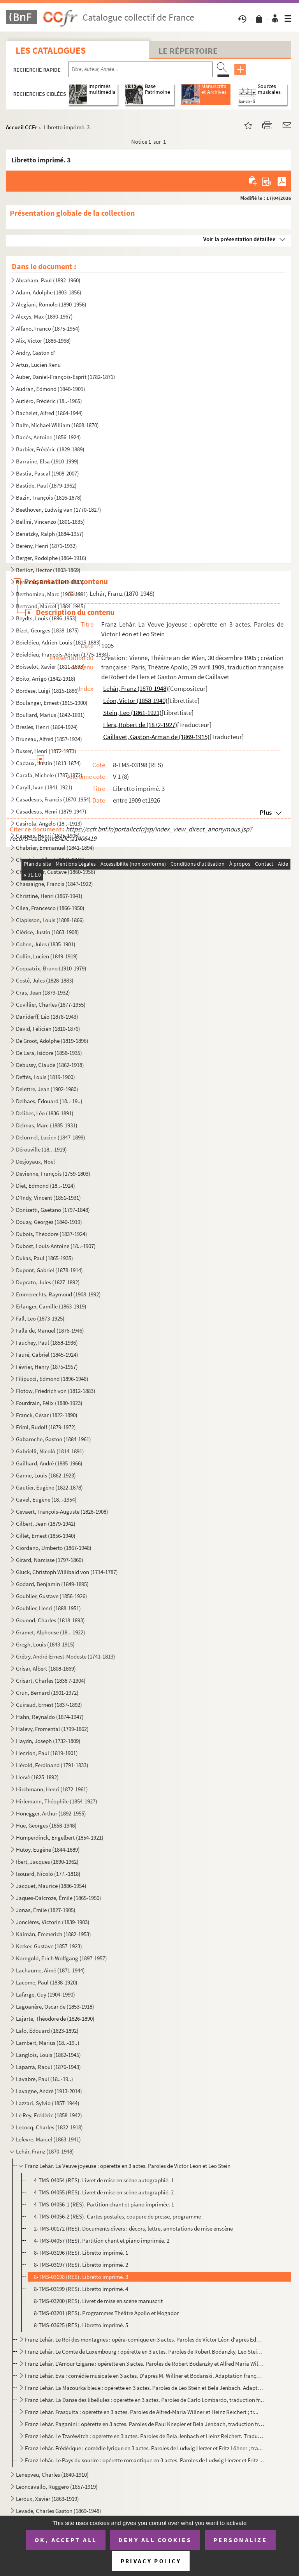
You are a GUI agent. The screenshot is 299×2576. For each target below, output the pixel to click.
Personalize (240, 2540)
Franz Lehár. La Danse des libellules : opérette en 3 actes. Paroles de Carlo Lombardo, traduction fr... (144, 2399)
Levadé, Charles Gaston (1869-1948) (58, 2510)
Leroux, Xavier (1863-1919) (47, 2498)
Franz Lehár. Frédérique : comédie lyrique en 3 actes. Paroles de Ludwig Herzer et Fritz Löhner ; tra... (144, 2448)
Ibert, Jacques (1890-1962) (47, 1861)
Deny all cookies (155, 2540)
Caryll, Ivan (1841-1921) (44, 787)
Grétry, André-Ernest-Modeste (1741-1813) (65, 1656)
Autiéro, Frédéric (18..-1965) (49, 401)
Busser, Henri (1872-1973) (46, 751)
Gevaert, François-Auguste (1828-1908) (62, 1511)
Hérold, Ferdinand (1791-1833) (52, 1765)
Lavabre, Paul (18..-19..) (44, 2079)
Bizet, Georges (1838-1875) (47, 630)
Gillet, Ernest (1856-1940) (46, 1535)
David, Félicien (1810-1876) (48, 1028)
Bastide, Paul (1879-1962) (46, 485)
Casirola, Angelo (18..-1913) (49, 823)
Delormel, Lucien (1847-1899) (50, 1137)
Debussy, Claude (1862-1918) (50, 1065)
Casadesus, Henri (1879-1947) (51, 811)
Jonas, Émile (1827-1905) (46, 1910)
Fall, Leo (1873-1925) (40, 1318)
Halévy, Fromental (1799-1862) (52, 1729)
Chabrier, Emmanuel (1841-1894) (55, 847)
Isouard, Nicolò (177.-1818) (48, 1873)
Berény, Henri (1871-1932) (46, 545)
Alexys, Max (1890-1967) (44, 316)
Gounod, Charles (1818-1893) (50, 1620)
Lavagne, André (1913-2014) (49, 2091)
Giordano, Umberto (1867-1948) (53, 1547)
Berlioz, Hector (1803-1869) (48, 570)
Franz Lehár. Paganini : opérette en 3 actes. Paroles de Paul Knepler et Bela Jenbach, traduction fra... (144, 2424)
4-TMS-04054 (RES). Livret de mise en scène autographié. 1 (104, 2180)
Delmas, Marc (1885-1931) (46, 1125)
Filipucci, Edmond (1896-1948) (52, 1378)
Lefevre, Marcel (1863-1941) (48, 2139)
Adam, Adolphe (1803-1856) (48, 292)
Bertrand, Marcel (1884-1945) (50, 606)
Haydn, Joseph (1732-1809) (48, 1741)
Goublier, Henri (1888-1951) (48, 1608)
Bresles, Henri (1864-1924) (47, 727)
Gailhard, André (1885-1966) (49, 1463)
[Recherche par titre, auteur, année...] (140, 69)
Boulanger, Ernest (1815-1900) (52, 702)
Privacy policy (151, 2561)
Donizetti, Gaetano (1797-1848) (53, 1209)
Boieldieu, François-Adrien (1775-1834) (62, 654)
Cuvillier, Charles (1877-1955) (51, 1004)
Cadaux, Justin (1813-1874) (48, 763)
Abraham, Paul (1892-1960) (48, 280)
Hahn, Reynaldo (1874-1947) (50, 1716)
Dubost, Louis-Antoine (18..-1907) (56, 1246)
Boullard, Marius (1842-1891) (50, 714)
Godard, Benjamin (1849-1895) (52, 1584)
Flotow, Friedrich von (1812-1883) (55, 1391)
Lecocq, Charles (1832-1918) (49, 2127)
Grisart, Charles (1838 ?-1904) (51, 1680)
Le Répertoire (188, 50)
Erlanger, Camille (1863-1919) (51, 1306)
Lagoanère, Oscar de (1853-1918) (55, 2006)
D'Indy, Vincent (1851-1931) (48, 1197)
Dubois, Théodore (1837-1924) (51, 1234)
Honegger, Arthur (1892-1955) (51, 1813)
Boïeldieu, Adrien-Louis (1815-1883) (58, 642)
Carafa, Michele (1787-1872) (49, 775)
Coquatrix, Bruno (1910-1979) (51, 968)
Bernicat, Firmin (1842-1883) (50, 582)
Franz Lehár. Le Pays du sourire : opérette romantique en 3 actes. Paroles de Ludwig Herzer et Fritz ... (144, 2460)
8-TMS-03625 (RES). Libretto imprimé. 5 (81, 2325)
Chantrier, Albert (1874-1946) (50, 859)
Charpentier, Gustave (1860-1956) (55, 871)
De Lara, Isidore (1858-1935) (49, 1052)
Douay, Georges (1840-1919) (49, 1221)
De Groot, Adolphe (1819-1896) (52, 1040)
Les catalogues (51, 50)
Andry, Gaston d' (35, 352)
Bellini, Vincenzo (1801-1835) (50, 521)
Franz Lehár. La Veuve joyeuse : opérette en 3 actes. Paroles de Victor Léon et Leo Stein (127, 2165)
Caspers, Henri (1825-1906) (48, 835)
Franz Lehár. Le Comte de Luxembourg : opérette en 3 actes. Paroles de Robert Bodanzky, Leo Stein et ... (144, 2351)
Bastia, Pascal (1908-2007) (47, 473)
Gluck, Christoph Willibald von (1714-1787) (67, 1572)
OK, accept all (66, 2540)
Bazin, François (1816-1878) (49, 497)
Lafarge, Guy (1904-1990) (45, 1994)
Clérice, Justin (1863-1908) (47, 932)
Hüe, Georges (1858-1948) (46, 1825)
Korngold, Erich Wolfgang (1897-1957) (61, 1958)
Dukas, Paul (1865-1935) (44, 1258)
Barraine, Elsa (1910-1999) (47, 461)
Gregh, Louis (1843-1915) (45, 1644)
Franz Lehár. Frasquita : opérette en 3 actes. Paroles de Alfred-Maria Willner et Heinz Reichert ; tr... (142, 2412)
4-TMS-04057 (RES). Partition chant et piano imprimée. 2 (101, 2240)
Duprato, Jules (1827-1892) (48, 1282)
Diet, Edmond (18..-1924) (45, 1185)
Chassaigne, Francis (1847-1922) (54, 883)
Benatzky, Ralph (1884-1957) (50, 533)
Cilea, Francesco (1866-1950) (50, 908)
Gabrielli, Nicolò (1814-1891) (50, 1451)
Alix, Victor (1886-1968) (43, 340)
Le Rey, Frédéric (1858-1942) (49, 2115)
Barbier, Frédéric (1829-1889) (50, 449)
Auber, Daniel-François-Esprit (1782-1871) (65, 376)
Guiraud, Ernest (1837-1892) (49, 1704)
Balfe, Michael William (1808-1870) (57, 425)
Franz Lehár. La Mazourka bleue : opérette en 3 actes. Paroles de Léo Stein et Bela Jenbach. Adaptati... (144, 2387)
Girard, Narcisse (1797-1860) (49, 1560)
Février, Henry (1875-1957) (47, 1366)
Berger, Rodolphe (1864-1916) (51, 558)
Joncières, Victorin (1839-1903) (53, 1922)
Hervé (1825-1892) (37, 1777)
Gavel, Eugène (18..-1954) (46, 1499)
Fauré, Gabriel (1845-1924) (47, 1354)
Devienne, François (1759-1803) (53, 1173)
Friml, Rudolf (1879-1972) (46, 1427)
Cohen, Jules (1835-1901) (46, 944)
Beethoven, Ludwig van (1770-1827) (58, 509)
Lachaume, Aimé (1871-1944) (50, 1970)
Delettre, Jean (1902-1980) (47, 1089)
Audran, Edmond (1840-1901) (50, 389)
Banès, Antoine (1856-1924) (48, 437)
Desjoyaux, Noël (35, 1161)
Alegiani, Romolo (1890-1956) (51, 304)
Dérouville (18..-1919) (41, 1149)
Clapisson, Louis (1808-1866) (50, 920)
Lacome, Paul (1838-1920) (46, 1982)
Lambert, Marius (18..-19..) (47, 2042)
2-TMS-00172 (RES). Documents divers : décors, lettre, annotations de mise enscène (133, 2228)
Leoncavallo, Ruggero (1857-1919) (57, 2486)
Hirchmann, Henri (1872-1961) (52, 1789)
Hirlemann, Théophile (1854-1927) (56, 1801)
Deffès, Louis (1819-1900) (45, 1077)
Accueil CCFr (21, 127)
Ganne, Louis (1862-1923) (46, 1475)
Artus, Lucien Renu (38, 364)
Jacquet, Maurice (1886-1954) (51, 1885)
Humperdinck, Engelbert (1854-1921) (60, 1837)
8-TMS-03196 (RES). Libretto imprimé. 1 (81, 2252)
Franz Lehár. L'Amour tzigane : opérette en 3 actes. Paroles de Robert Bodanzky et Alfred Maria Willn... (144, 2363)
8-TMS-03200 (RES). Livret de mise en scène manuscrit (98, 2301)
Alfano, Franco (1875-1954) (48, 328)
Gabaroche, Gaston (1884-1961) (53, 1439)
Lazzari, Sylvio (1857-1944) (47, 2103)
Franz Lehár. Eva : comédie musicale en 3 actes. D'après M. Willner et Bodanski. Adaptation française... (144, 2375)
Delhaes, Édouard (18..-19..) (49, 1101)
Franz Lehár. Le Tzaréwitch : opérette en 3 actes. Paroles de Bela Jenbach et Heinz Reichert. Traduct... (144, 2436)
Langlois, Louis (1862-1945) (48, 2054)
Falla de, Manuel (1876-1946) (50, 1330)
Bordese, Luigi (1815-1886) (47, 690)
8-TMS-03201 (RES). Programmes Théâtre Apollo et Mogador (106, 2313)
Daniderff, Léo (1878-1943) (47, 1016)
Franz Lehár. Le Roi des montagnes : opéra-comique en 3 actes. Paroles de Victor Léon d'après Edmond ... (144, 2339)
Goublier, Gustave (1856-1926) (51, 1596)
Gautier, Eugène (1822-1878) (49, 1487)
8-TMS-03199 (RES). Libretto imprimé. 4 (81, 2289)
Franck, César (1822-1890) (46, 1415)
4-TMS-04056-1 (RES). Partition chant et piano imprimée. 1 (104, 2204)
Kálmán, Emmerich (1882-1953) (53, 1934)
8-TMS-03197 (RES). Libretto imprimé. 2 (81, 2264)
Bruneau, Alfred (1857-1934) (49, 739)
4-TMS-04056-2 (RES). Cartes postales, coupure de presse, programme (117, 2216)
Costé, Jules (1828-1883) (45, 980)
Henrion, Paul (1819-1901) (47, 1753)
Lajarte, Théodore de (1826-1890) (55, 2018)
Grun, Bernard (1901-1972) (47, 1692)
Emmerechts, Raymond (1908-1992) (58, 1294)
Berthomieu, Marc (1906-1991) (52, 594)
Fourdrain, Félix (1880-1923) (49, 1403)
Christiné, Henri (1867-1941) (49, 896)
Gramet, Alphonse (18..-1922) (50, 1632)
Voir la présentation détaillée (239, 239)
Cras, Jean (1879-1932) (43, 992)
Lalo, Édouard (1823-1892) (47, 2030)
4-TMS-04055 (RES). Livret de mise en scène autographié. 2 (104, 2192)
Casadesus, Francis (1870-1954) (53, 799)
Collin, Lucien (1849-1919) (47, 956)
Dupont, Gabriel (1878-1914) (49, 1270)
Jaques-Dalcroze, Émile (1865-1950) (58, 1898)
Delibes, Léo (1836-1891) (45, 1113)
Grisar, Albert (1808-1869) (46, 1668)
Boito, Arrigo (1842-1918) (46, 678)
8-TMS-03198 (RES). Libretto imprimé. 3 (81, 2276)
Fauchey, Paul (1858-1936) (47, 1342)
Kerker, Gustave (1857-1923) (49, 1946)
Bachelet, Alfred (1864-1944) (49, 413)
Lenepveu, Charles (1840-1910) (52, 2474)
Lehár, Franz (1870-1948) (45, 2151)
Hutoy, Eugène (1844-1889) (48, 1849)
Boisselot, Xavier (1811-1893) (50, 666)
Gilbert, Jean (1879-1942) (46, 1523)
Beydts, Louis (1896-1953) (46, 618)
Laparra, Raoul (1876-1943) (48, 2067)
